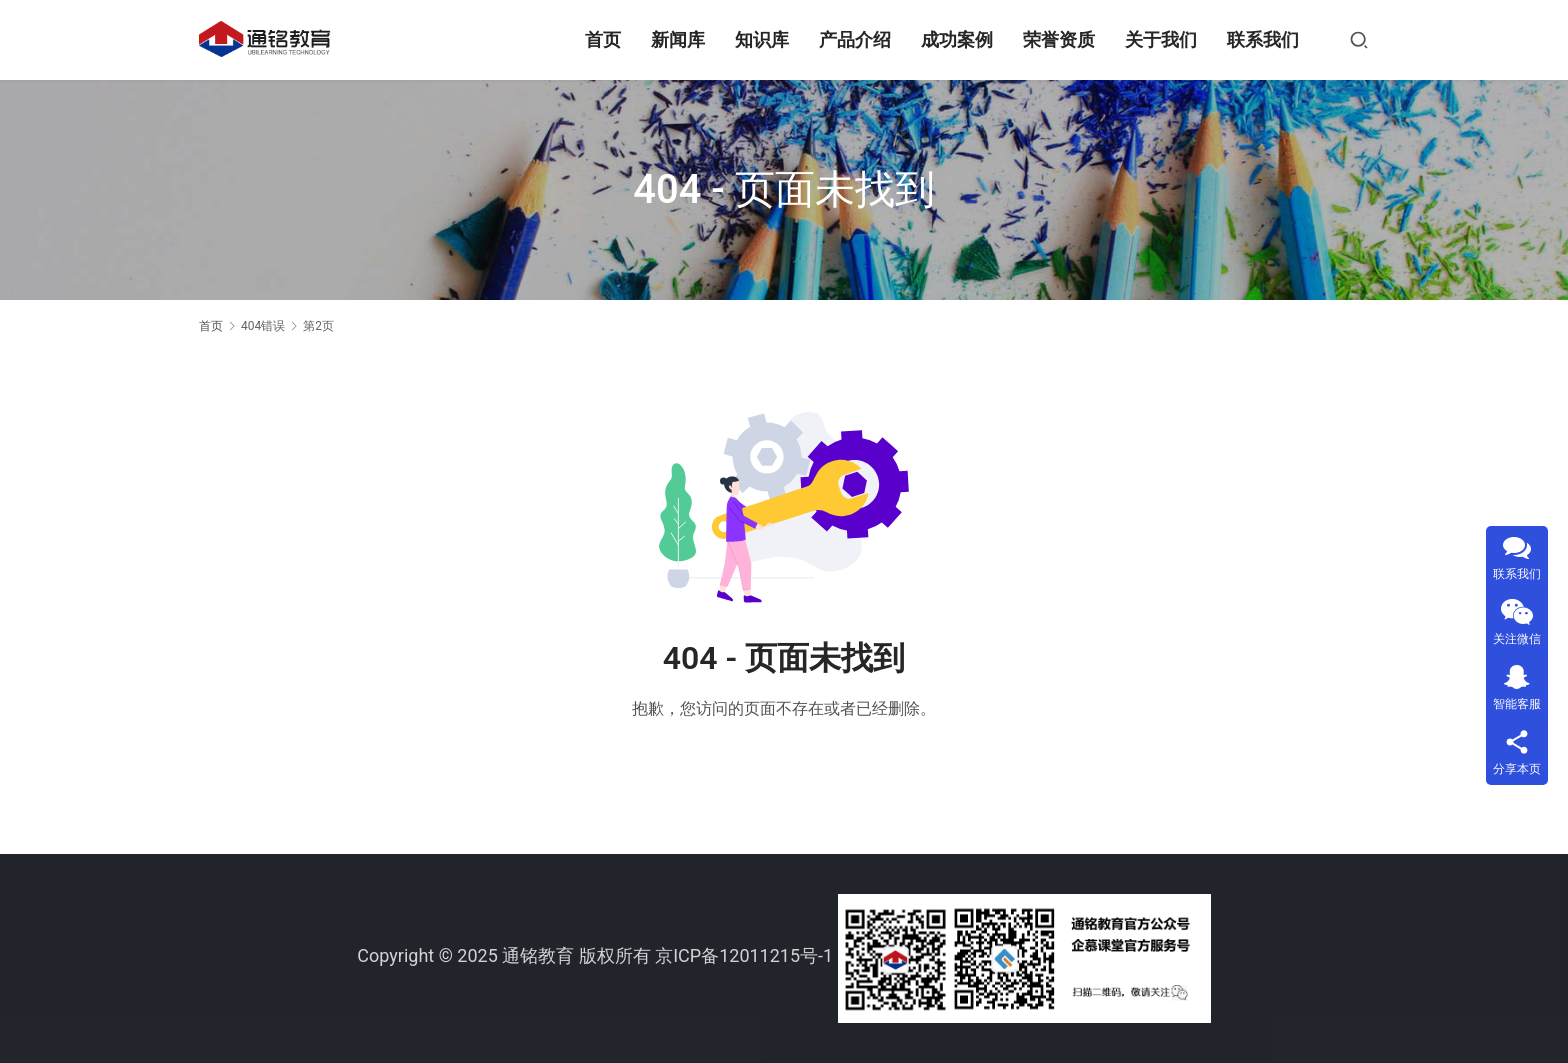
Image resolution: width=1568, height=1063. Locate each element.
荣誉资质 (1059, 39)
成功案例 (957, 39)
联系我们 (1263, 39)
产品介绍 (855, 39)
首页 (603, 39)
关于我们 (1161, 39)
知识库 (762, 39)
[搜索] (1359, 40)
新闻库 (678, 39)
